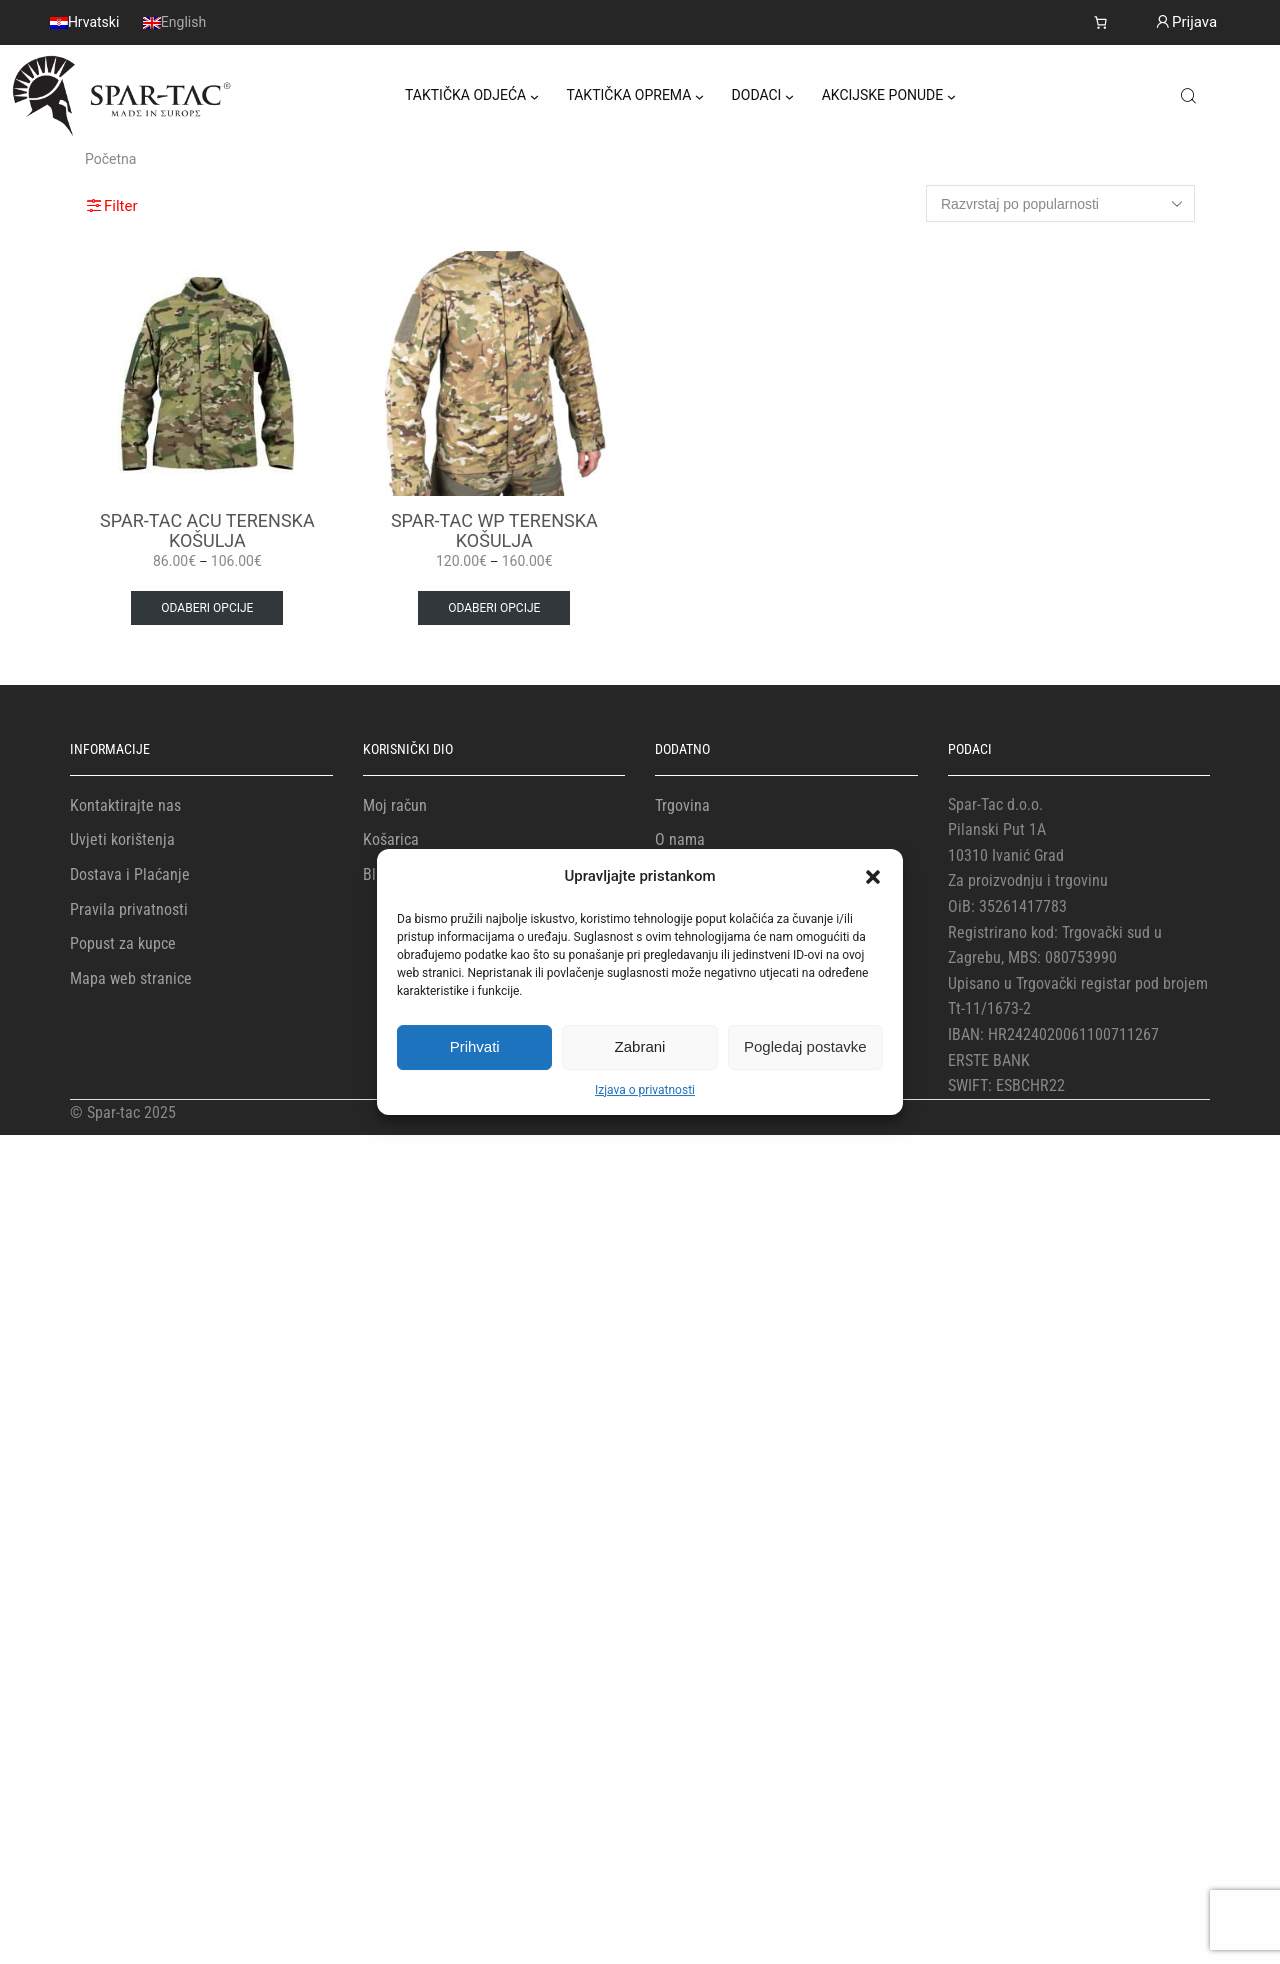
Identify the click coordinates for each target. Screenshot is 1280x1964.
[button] (873, 877)
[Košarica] (1100, 22)
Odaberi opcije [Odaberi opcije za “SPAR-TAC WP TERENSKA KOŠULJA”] (494, 608)
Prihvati (475, 1046)
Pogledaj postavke (805, 1046)
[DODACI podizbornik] (789, 96)
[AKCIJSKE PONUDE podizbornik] (951, 96)
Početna (110, 159)
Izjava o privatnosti (645, 1090)
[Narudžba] (1060, 203)
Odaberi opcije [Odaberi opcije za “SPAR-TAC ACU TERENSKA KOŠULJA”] (207, 608)
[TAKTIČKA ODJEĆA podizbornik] (534, 96)
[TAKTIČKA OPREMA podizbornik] (699, 96)
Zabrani (640, 1046)
